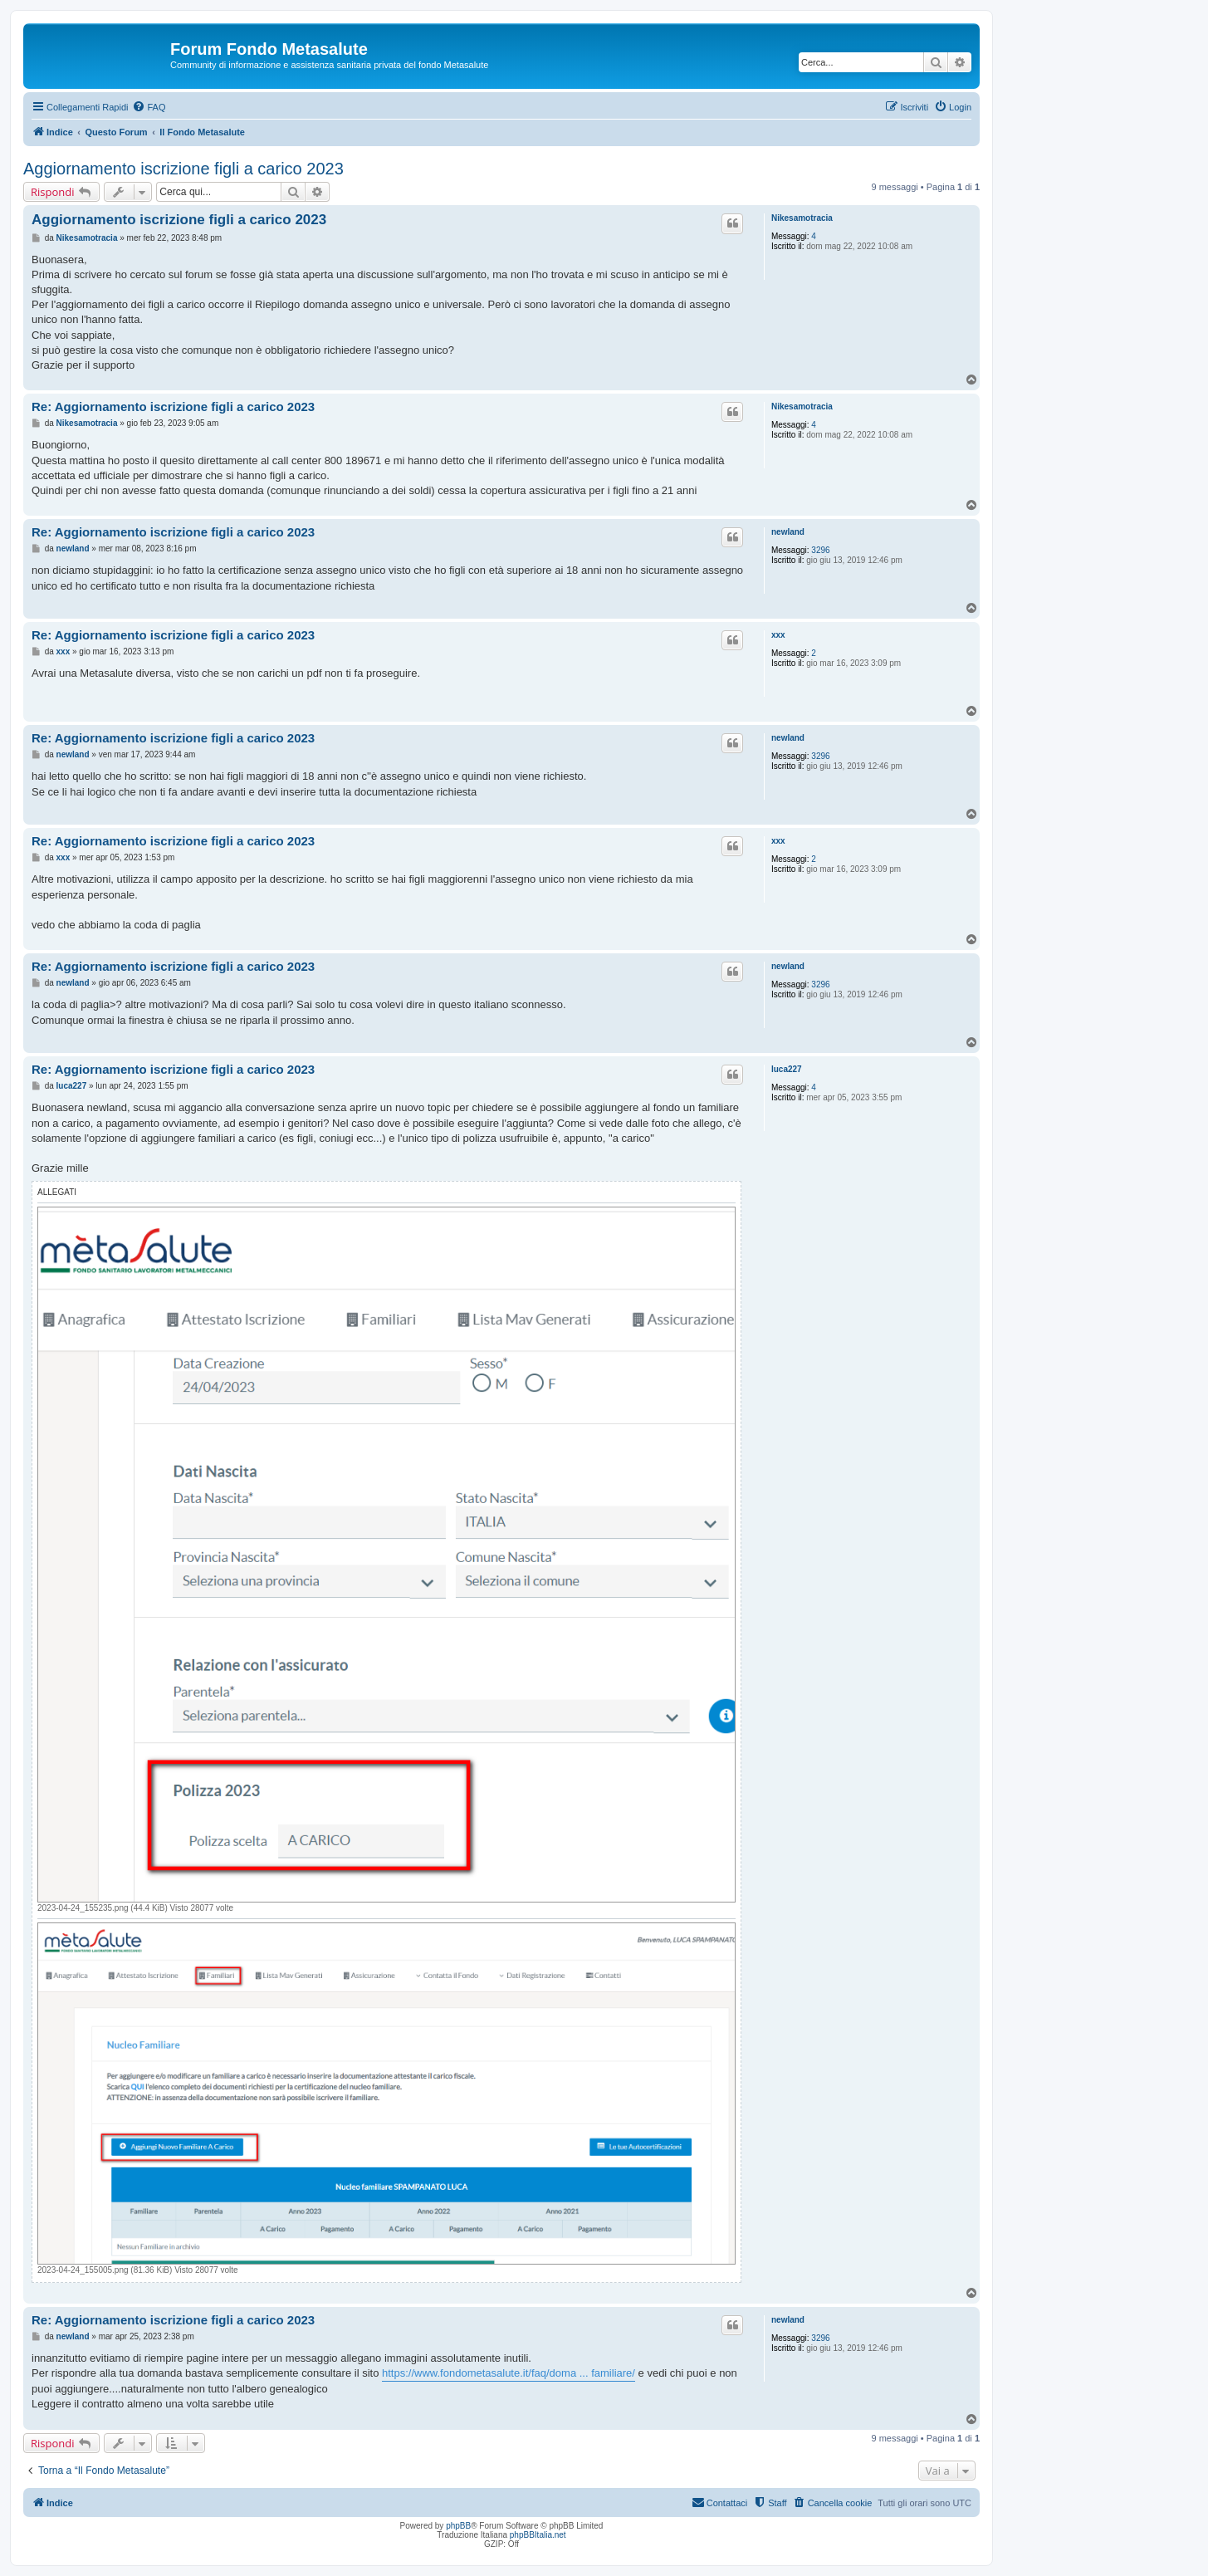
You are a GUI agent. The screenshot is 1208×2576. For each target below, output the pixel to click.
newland (788, 531)
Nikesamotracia (802, 218)
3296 (820, 550)
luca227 (786, 1069)
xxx (778, 634)
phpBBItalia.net (538, 2534)
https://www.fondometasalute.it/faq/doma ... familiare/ (508, 2373)
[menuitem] (148, 107)
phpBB (458, 2525)
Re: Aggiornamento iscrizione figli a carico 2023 (173, 406)
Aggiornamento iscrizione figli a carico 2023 (183, 168)
